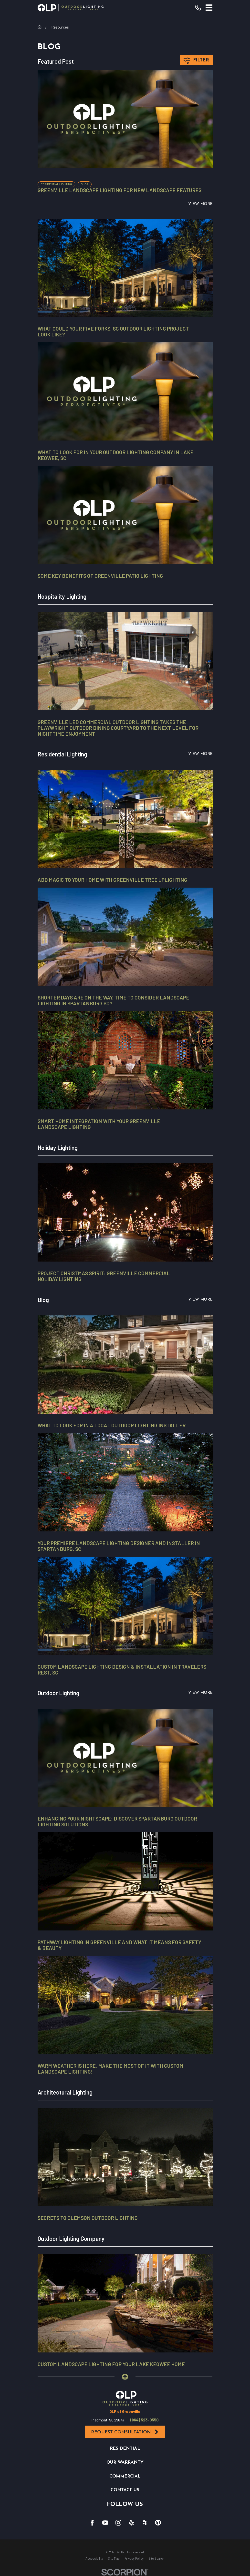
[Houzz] (145, 2523)
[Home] (71, 7)
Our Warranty (125, 2462)
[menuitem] (94, 2558)
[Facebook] (92, 2523)
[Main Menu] (209, 7)
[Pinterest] (158, 2523)
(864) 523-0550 (144, 2420)
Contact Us (125, 2490)
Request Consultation (125, 2432)
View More (200, 204)
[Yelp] (132, 2523)
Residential (125, 2448)
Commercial (125, 2476)
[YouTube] (105, 2523)
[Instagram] (118, 2523)
